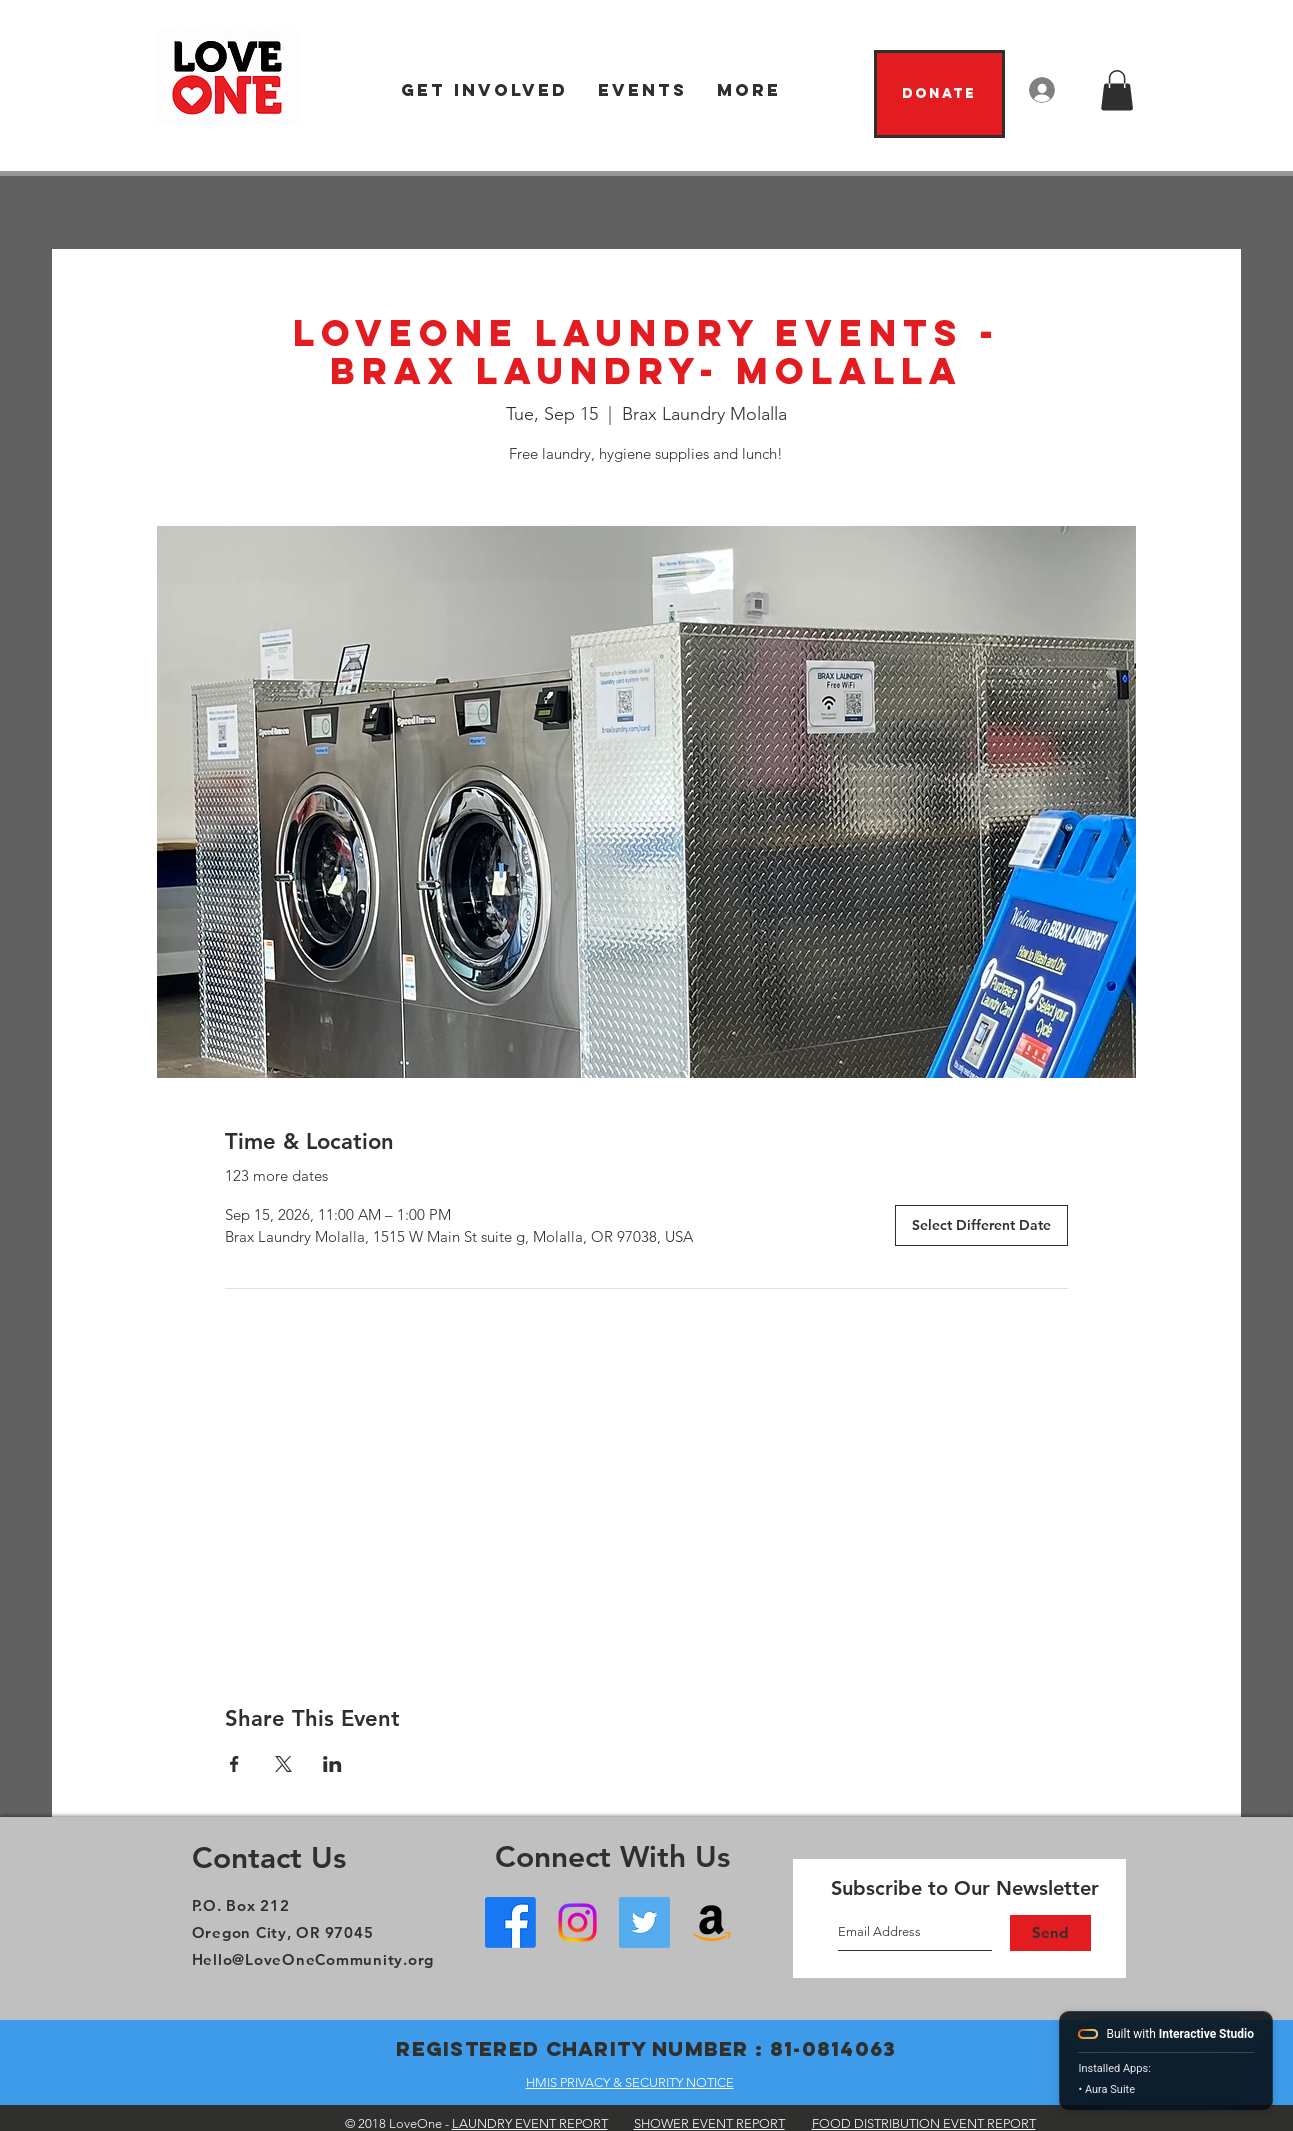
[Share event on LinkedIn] (332, 1764)
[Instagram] (577, 1922)
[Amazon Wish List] (711, 1922)
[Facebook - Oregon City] (510, 1922)
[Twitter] (644, 1922)
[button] (484, 90)
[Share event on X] (283, 1764)
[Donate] (939, 94)
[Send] (1050, 1933)
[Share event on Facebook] (234, 1764)
